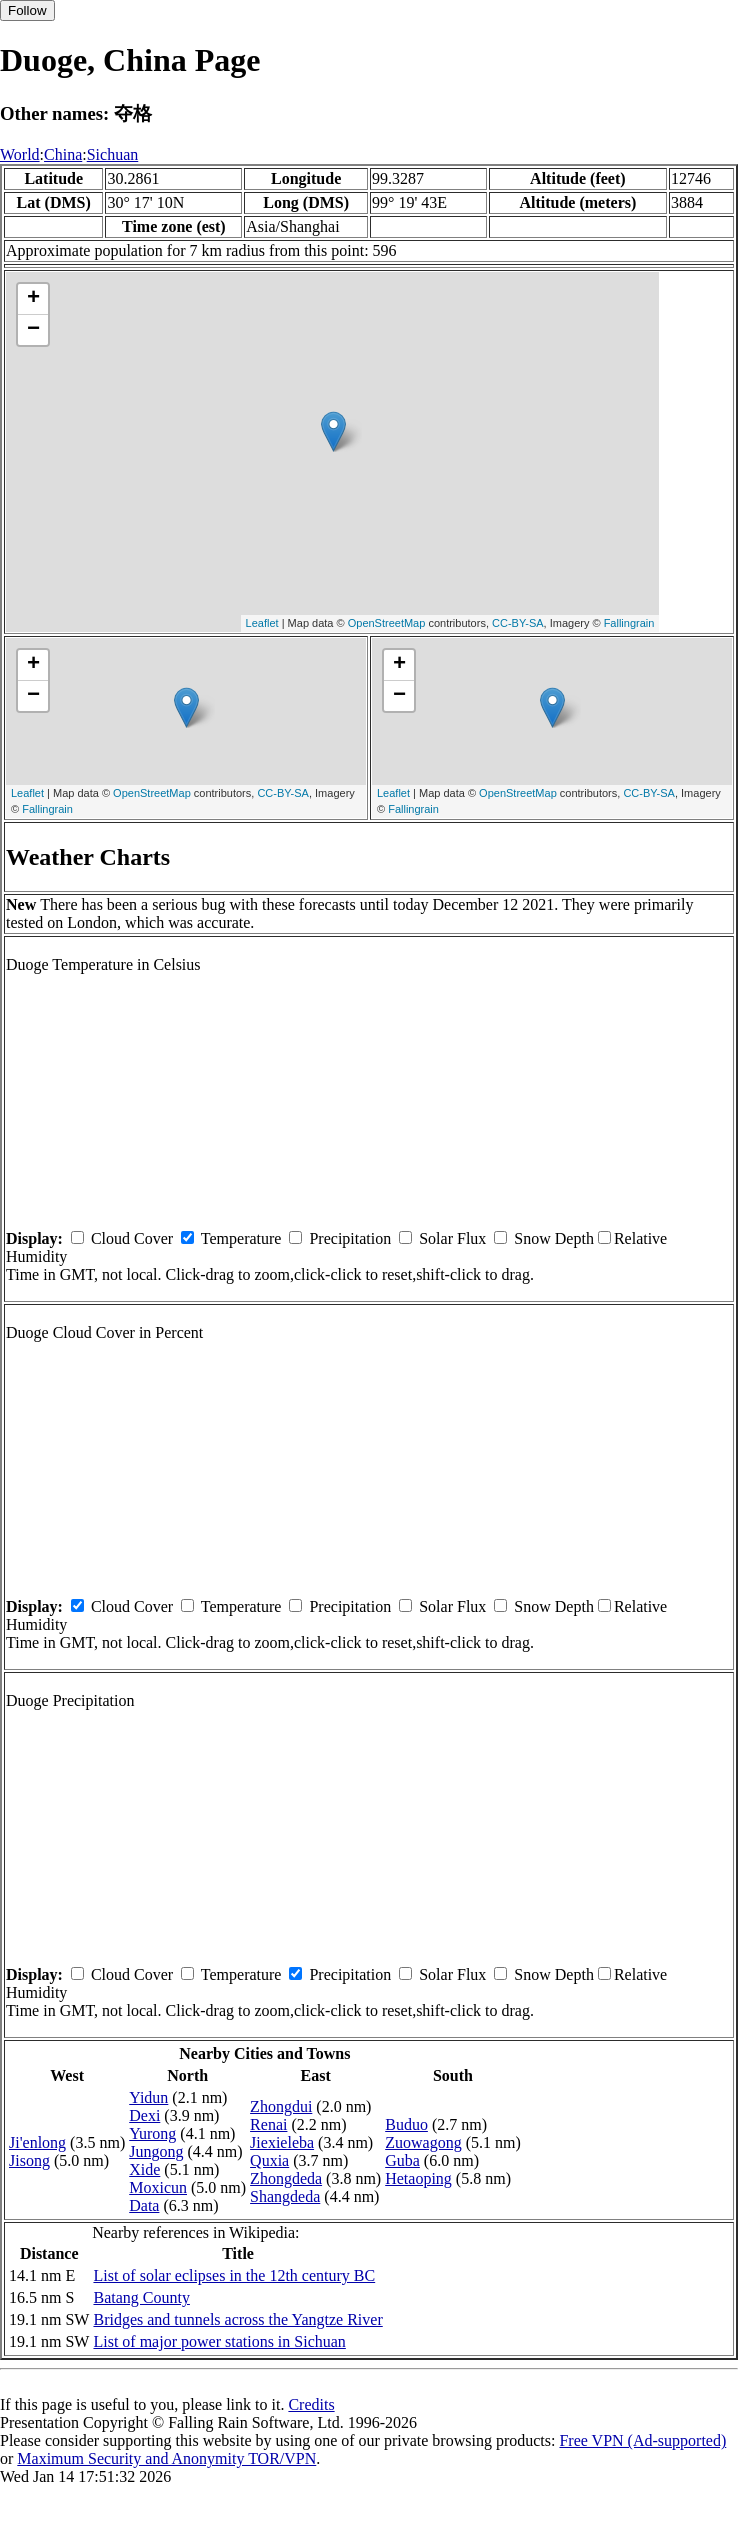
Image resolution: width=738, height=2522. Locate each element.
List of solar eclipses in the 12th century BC (234, 2275)
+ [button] (33, 299)
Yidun (148, 2097)
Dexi (144, 2115)
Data (144, 2205)
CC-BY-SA (518, 623)
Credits (311, 2404)
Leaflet (262, 623)
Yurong (152, 2133)
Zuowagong (423, 2142)
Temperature (241, 1238)
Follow (27, 10)
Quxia (269, 2160)
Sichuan (113, 154)
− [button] (33, 330)
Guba (402, 2160)
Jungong (156, 2151)
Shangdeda (285, 2196)
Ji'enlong (37, 2142)
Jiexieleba (282, 2142)
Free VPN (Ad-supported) (642, 2440)
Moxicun (158, 2187)
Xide (144, 2169)
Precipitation (350, 1238)
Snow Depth (554, 1238)
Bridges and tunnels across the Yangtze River (237, 2319)
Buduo (406, 2124)
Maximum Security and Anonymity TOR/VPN (166, 2458)
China (63, 154)
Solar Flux (452, 1238)
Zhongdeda (286, 2178)
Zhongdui (281, 2106)
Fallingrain (629, 623)
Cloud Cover (132, 1238)
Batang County (141, 2297)
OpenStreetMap (387, 623)
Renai (268, 2124)
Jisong (29, 2160)
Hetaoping (418, 2178)
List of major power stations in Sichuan (219, 2341)
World (20, 154)
